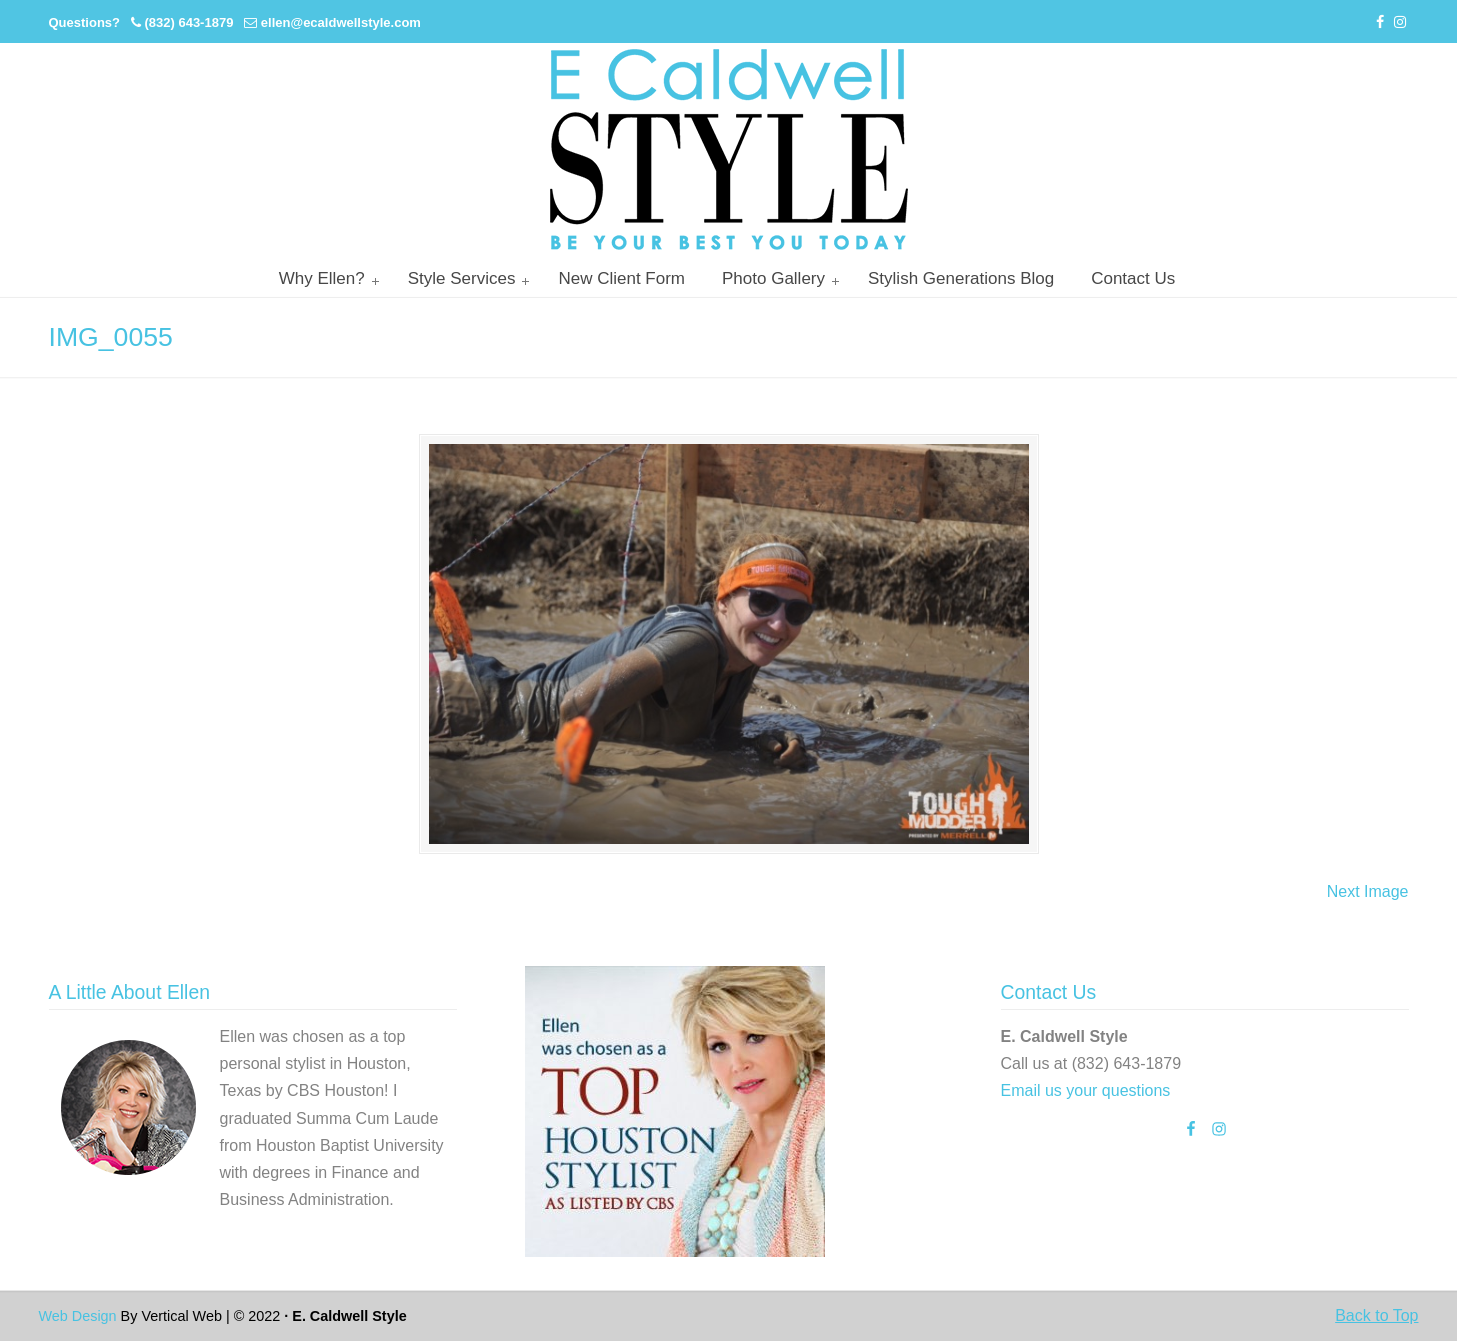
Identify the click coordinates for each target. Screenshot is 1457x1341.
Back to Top (1376, 1315)
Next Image (1368, 891)
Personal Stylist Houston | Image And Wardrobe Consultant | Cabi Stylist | (729, 149)
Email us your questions (1086, 1090)
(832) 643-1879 (188, 22)
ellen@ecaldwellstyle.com (341, 22)
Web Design (78, 1316)
